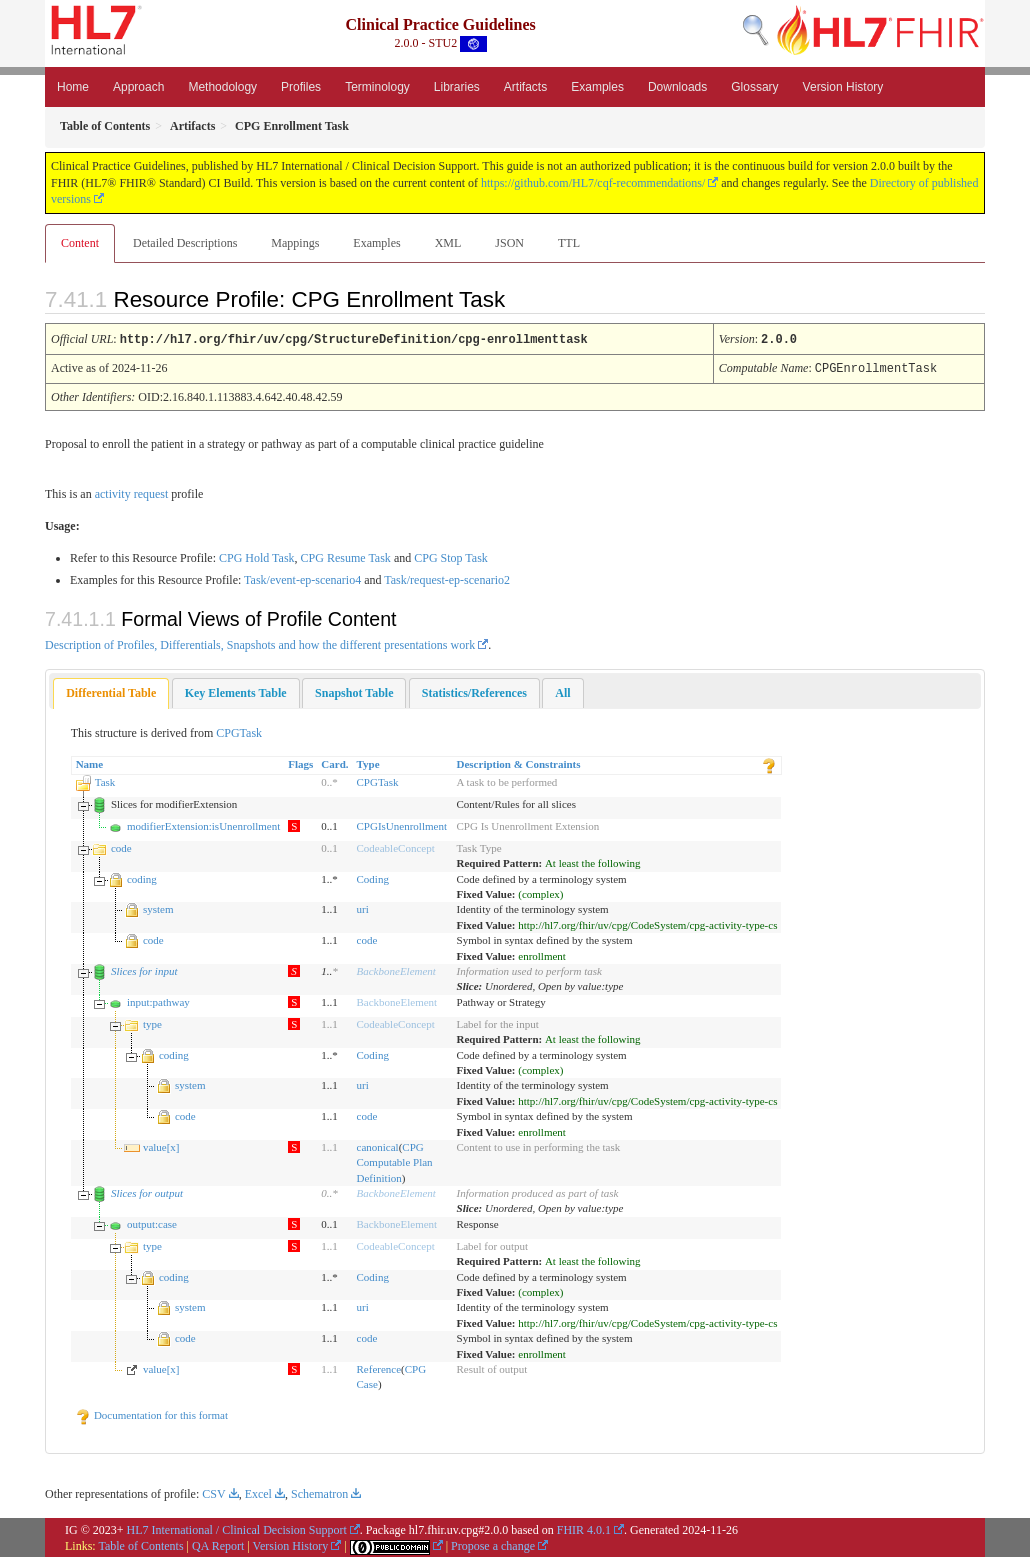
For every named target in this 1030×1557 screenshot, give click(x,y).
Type (368, 762)
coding (142, 877)
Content (80, 243)
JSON (509, 243)
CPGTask (239, 731)
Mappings (295, 243)
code (121, 846)
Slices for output (147, 1191)
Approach (138, 87)
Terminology (377, 87)
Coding (373, 877)
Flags (300, 762)
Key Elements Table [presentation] (236, 691)
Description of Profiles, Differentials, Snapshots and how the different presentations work (260, 643)
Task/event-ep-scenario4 (302, 578)
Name (90, 762)
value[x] (161, 1145)
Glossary (754, 87)
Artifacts (525, 87)
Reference (379, 1367)
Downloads (677, 87)
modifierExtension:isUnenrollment (203, 824)
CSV (213, 1492)
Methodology (222, 87)
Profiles (301, 87)
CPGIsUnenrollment (402, 824)
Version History (843, 87)
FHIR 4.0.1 (584, 1528)
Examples (597, 87)
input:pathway (158, 1000)
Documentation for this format (151, 1413)
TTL (569, 243)
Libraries (457, 87)
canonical (378, 1145)
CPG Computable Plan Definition (395, 1160)
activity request (132, 492)
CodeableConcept (396, 846)
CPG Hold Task (257, 556)
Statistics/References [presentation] (474, 691)
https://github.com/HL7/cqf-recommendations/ (593, 183)
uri (363, 907)
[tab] (111, 691)
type (152, 1022)
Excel (258, 1492)
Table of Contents (140, 1544)
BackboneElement (396, 969)
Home (73, 87)
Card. (334, 762)
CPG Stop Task (451, 556)
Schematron (319, 1492)
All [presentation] (562, 691)
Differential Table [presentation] (111, 691)
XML (448, 243)
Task (105, 780)
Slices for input (144, 969)
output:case (152, 1222)
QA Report (218, 1544)
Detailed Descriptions (185, 243)
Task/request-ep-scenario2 (447, 578)
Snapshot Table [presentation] (354, 691)
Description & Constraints (519, 762)
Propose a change (493, 1544)
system (158, 907)
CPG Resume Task (346, 556)
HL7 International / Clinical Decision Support (237, 1528)
